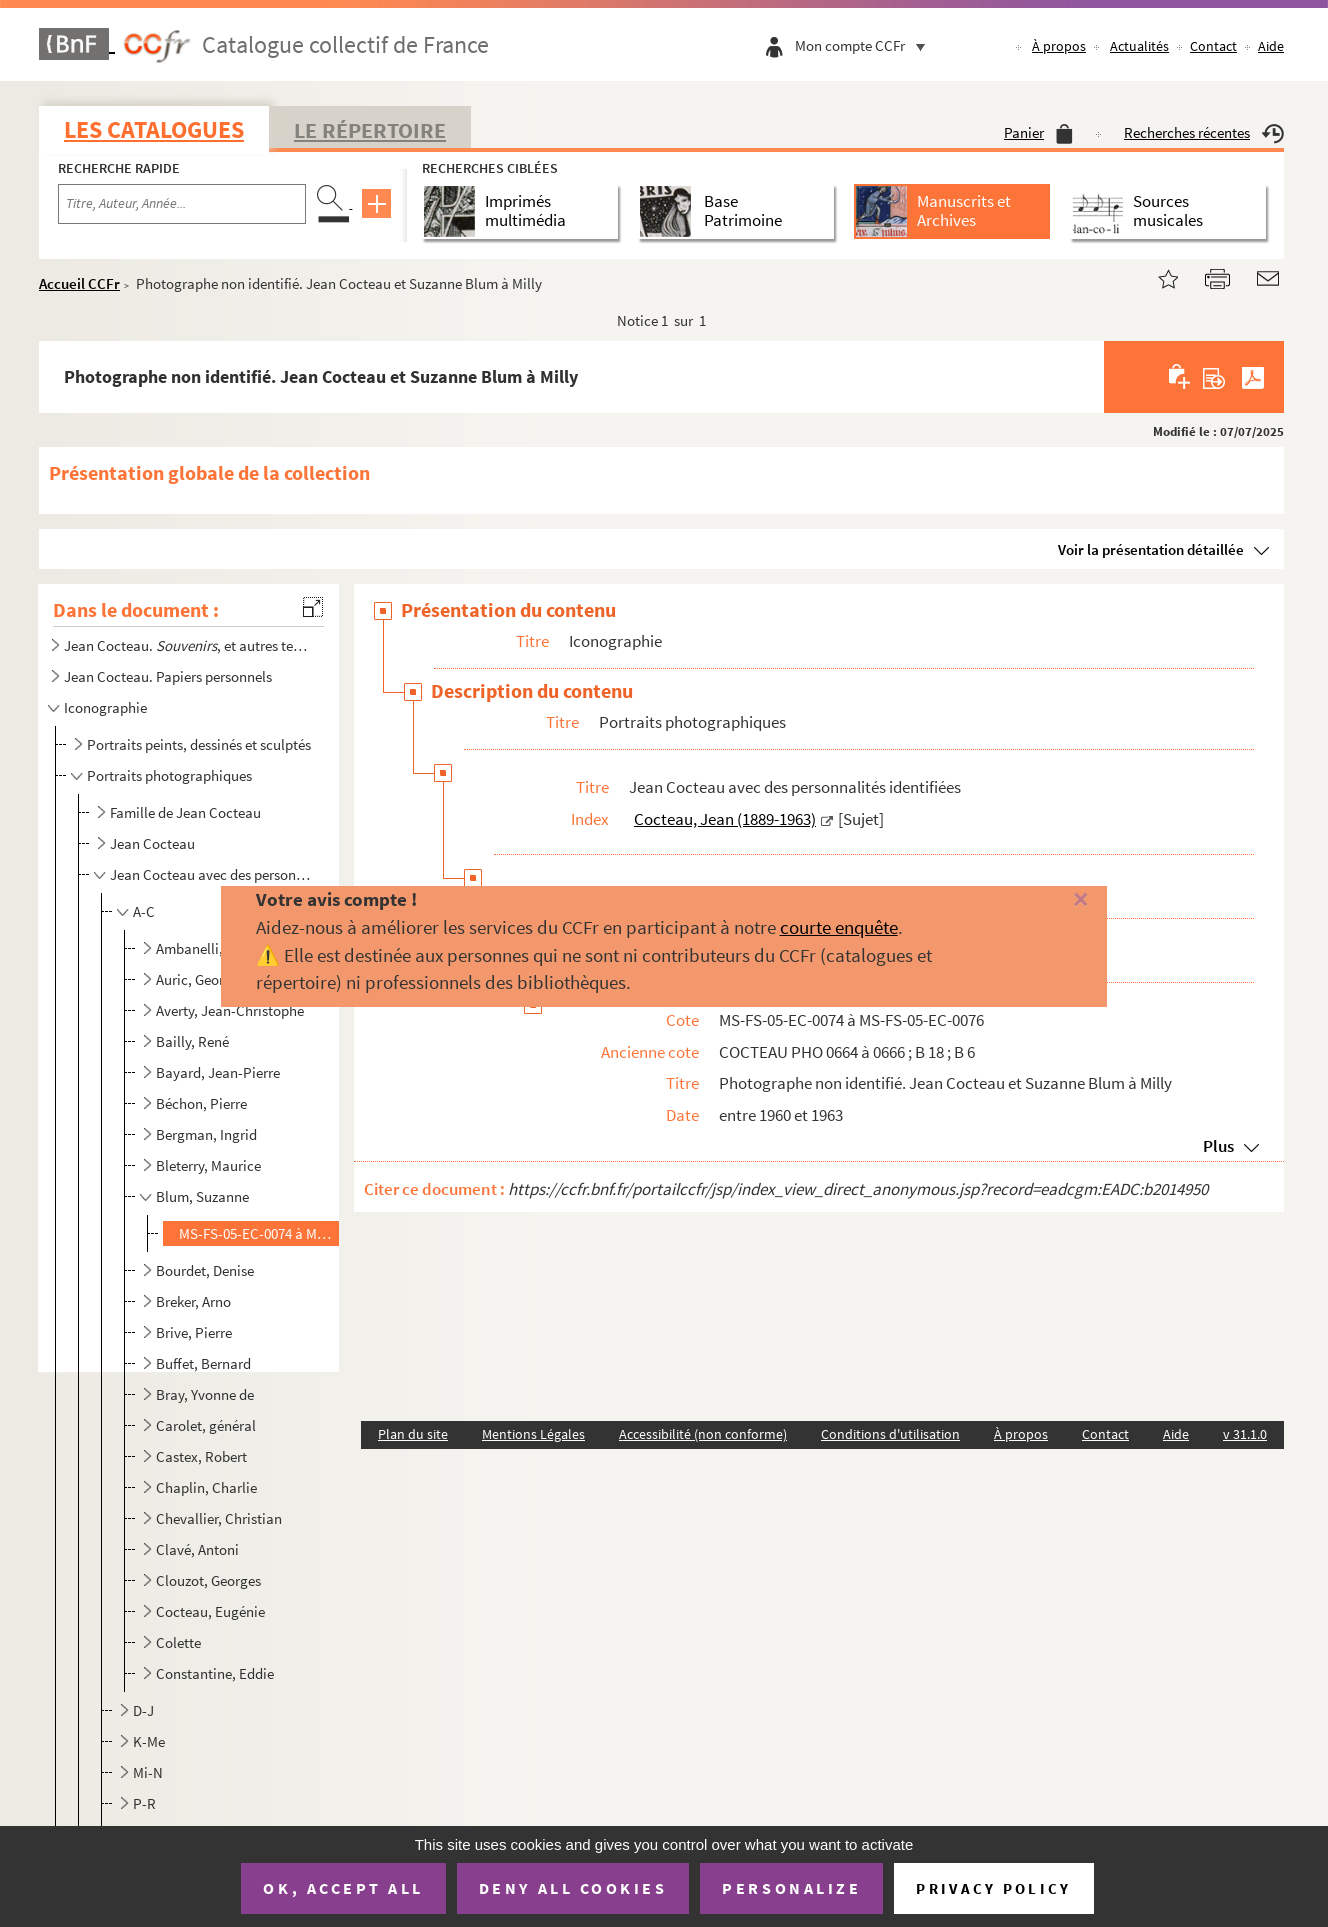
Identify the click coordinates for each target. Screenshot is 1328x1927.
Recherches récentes (1204, 132)
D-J (143, 1710)
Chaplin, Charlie (206, 1487)
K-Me (149, 1741)
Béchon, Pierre (201, 1103)
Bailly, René (192, 1041)
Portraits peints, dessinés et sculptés (199, 744)
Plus (1218, 1146)
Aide (1271, 46)
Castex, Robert (201, 1456)
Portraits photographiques (169, 775)
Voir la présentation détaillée (1151, 549)
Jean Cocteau (152, 843)
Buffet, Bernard (203, 1363)
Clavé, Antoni (197, 1549)
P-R (144, 1803)
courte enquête (839, 927)
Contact (1213, 46)
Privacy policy (993, 1888)
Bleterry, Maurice (208, 1165)
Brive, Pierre (194, 1332)
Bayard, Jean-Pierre (218, 1072)
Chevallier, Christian (219, 1518)
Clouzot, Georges (208, 1580)
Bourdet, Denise (205, 1270)
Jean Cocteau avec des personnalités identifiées (212, 874)
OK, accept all (343, 1888)
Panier (1038, 132)
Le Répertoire (370, 130)
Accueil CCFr (79, 283)
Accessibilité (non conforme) (703, 1434)
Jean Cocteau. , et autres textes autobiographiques (187, 645)
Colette (178, 1642)
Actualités (1139, 46)
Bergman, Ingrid (206, 1134)
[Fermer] (1052, 900)
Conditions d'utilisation (890, 1434)
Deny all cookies (573, 1888)
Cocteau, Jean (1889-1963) (725, 819)
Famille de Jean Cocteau (185, 812)
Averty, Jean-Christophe (230, 1010)
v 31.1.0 (1245, 1434)
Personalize (791, 1888)
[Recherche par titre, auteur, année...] (182, 204)
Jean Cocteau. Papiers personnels (168, 676)
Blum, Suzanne (202, 1196)
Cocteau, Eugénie (210, 1611)
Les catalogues (154, 129)
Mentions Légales (533, 1434)
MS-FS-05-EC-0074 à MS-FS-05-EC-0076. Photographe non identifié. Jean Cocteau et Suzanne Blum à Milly (258, 1233)
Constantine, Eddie (215, 1673)
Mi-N (148, 1772)
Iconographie (105, 707)
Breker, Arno (193, 1301)
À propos (1059, 46)
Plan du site (413, 1434)
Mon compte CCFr (865, 45)
